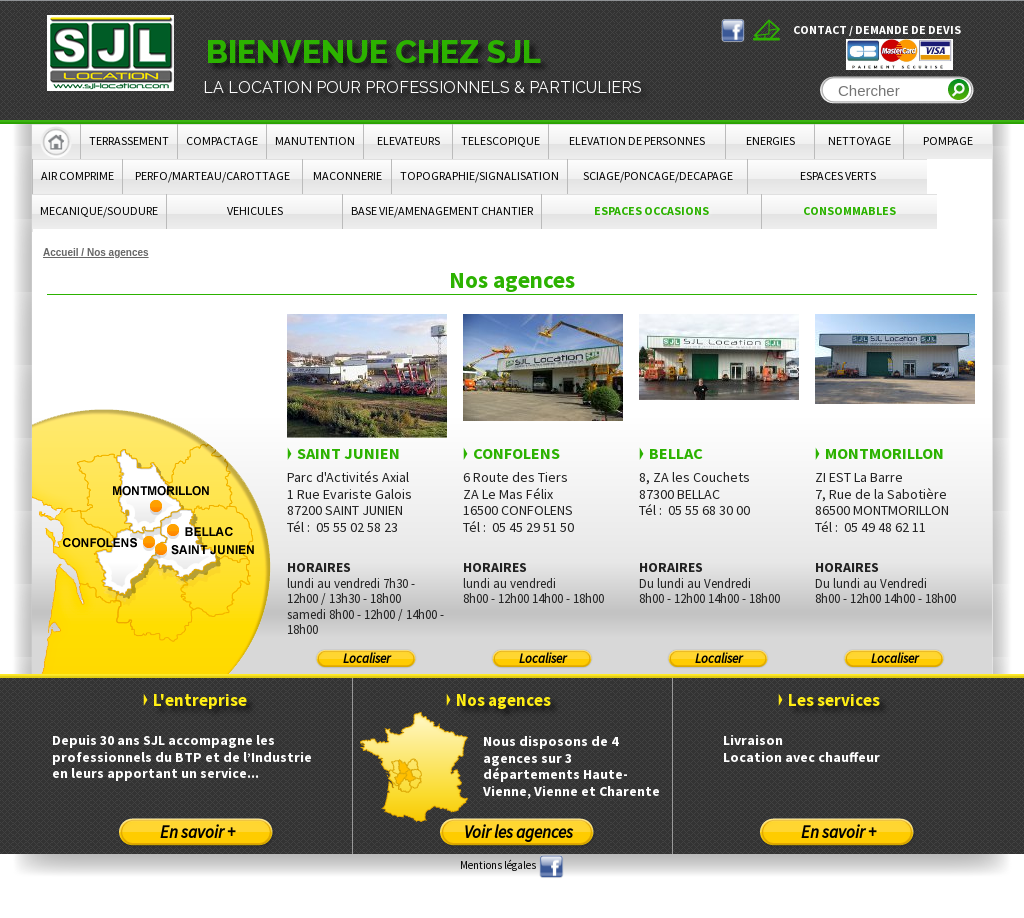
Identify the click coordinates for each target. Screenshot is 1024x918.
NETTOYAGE (859, 140)
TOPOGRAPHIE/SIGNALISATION (479, 175)
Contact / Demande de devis (877, 29)
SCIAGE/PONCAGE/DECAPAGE (658, 175)
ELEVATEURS (408, 140)
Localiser (366, 658)
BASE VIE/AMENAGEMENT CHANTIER (442, 210)
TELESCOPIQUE (500, 140)
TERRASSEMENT (129, 140)
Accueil (61, 252)
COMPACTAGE (222, 140)
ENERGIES (770, 140)
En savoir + (197, 832)
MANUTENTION (315, 140)
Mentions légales (498, 865)
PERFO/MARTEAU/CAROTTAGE (212, 175)
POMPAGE (948, 140)
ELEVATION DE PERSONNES (637, 140)
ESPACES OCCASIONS (651, 210)
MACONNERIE (347, 175)
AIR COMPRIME (77, 175)
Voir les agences (518, 832)
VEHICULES (255, 210)
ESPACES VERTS (838, 175)
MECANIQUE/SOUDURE (99, 210)
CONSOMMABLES (849, 210)
